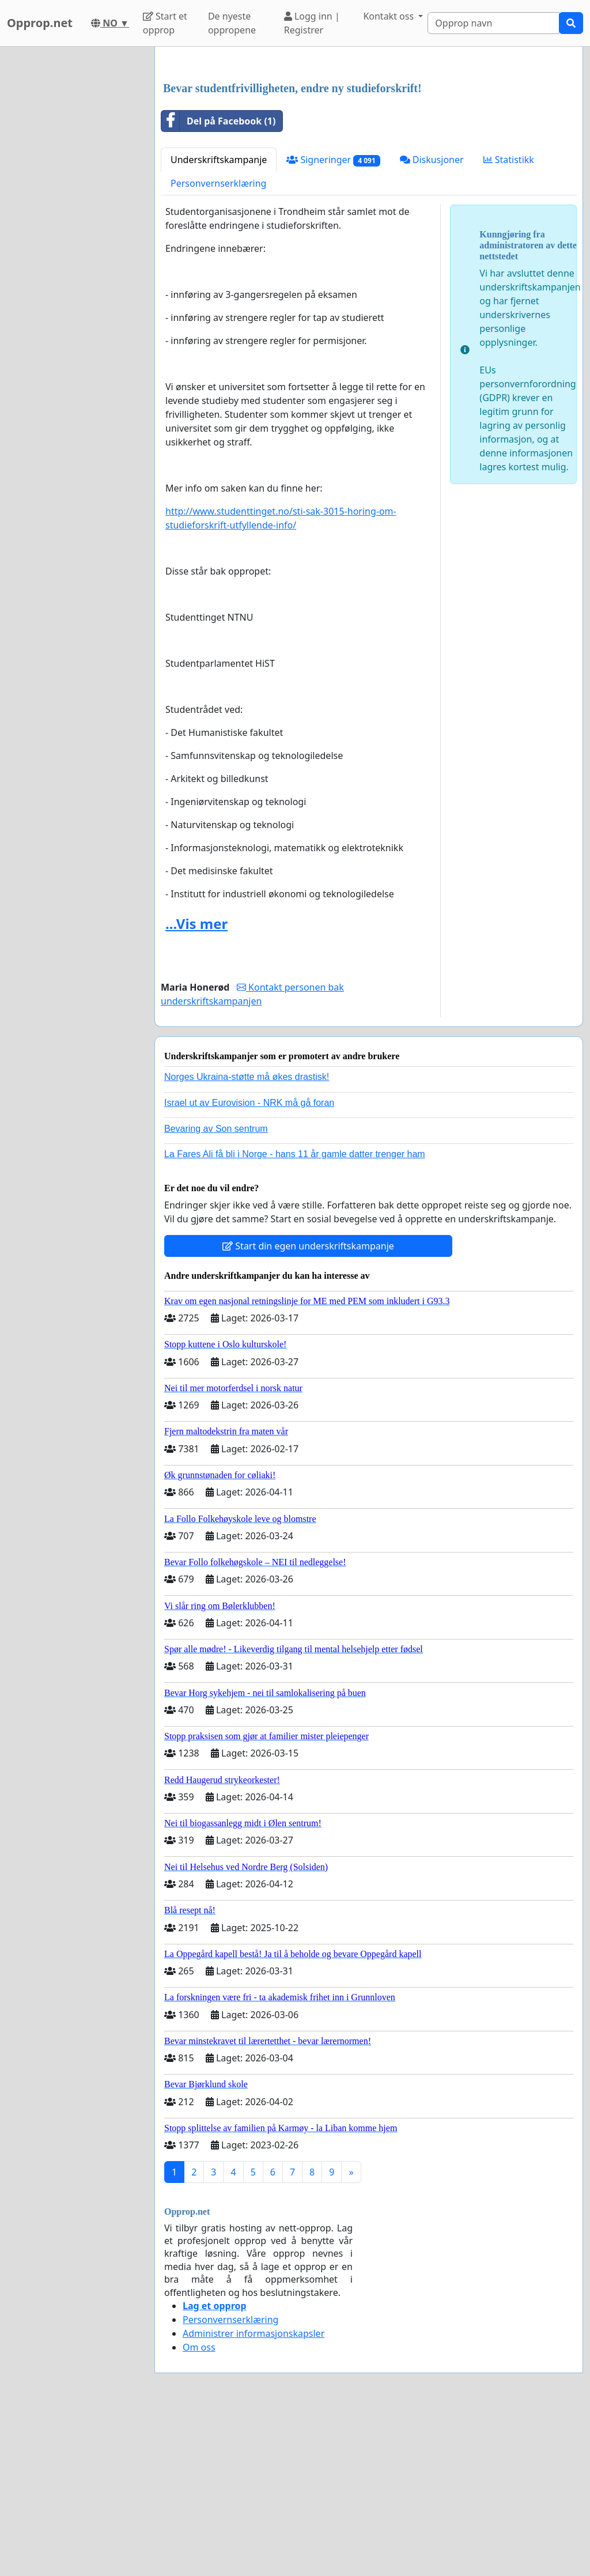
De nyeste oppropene (232, 23)
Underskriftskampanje (219, 321)
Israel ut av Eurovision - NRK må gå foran (249, 1264)
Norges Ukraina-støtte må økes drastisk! (246, 1238)
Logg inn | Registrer (312, 23)
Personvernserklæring (218, 344)
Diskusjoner (432, 321)
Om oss (199, 2508)
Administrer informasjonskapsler (253, 2494)
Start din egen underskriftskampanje (308, 1407)
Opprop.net (40, 23)
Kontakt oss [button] (389, 16)
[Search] (493, 23)
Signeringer (333, 321)
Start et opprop (165, 23)
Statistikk (508, 321)
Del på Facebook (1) (218, 282)
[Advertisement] (369, 145)
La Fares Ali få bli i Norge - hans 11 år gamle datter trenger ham (294, 1315)
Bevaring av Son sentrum (216, 1290)
